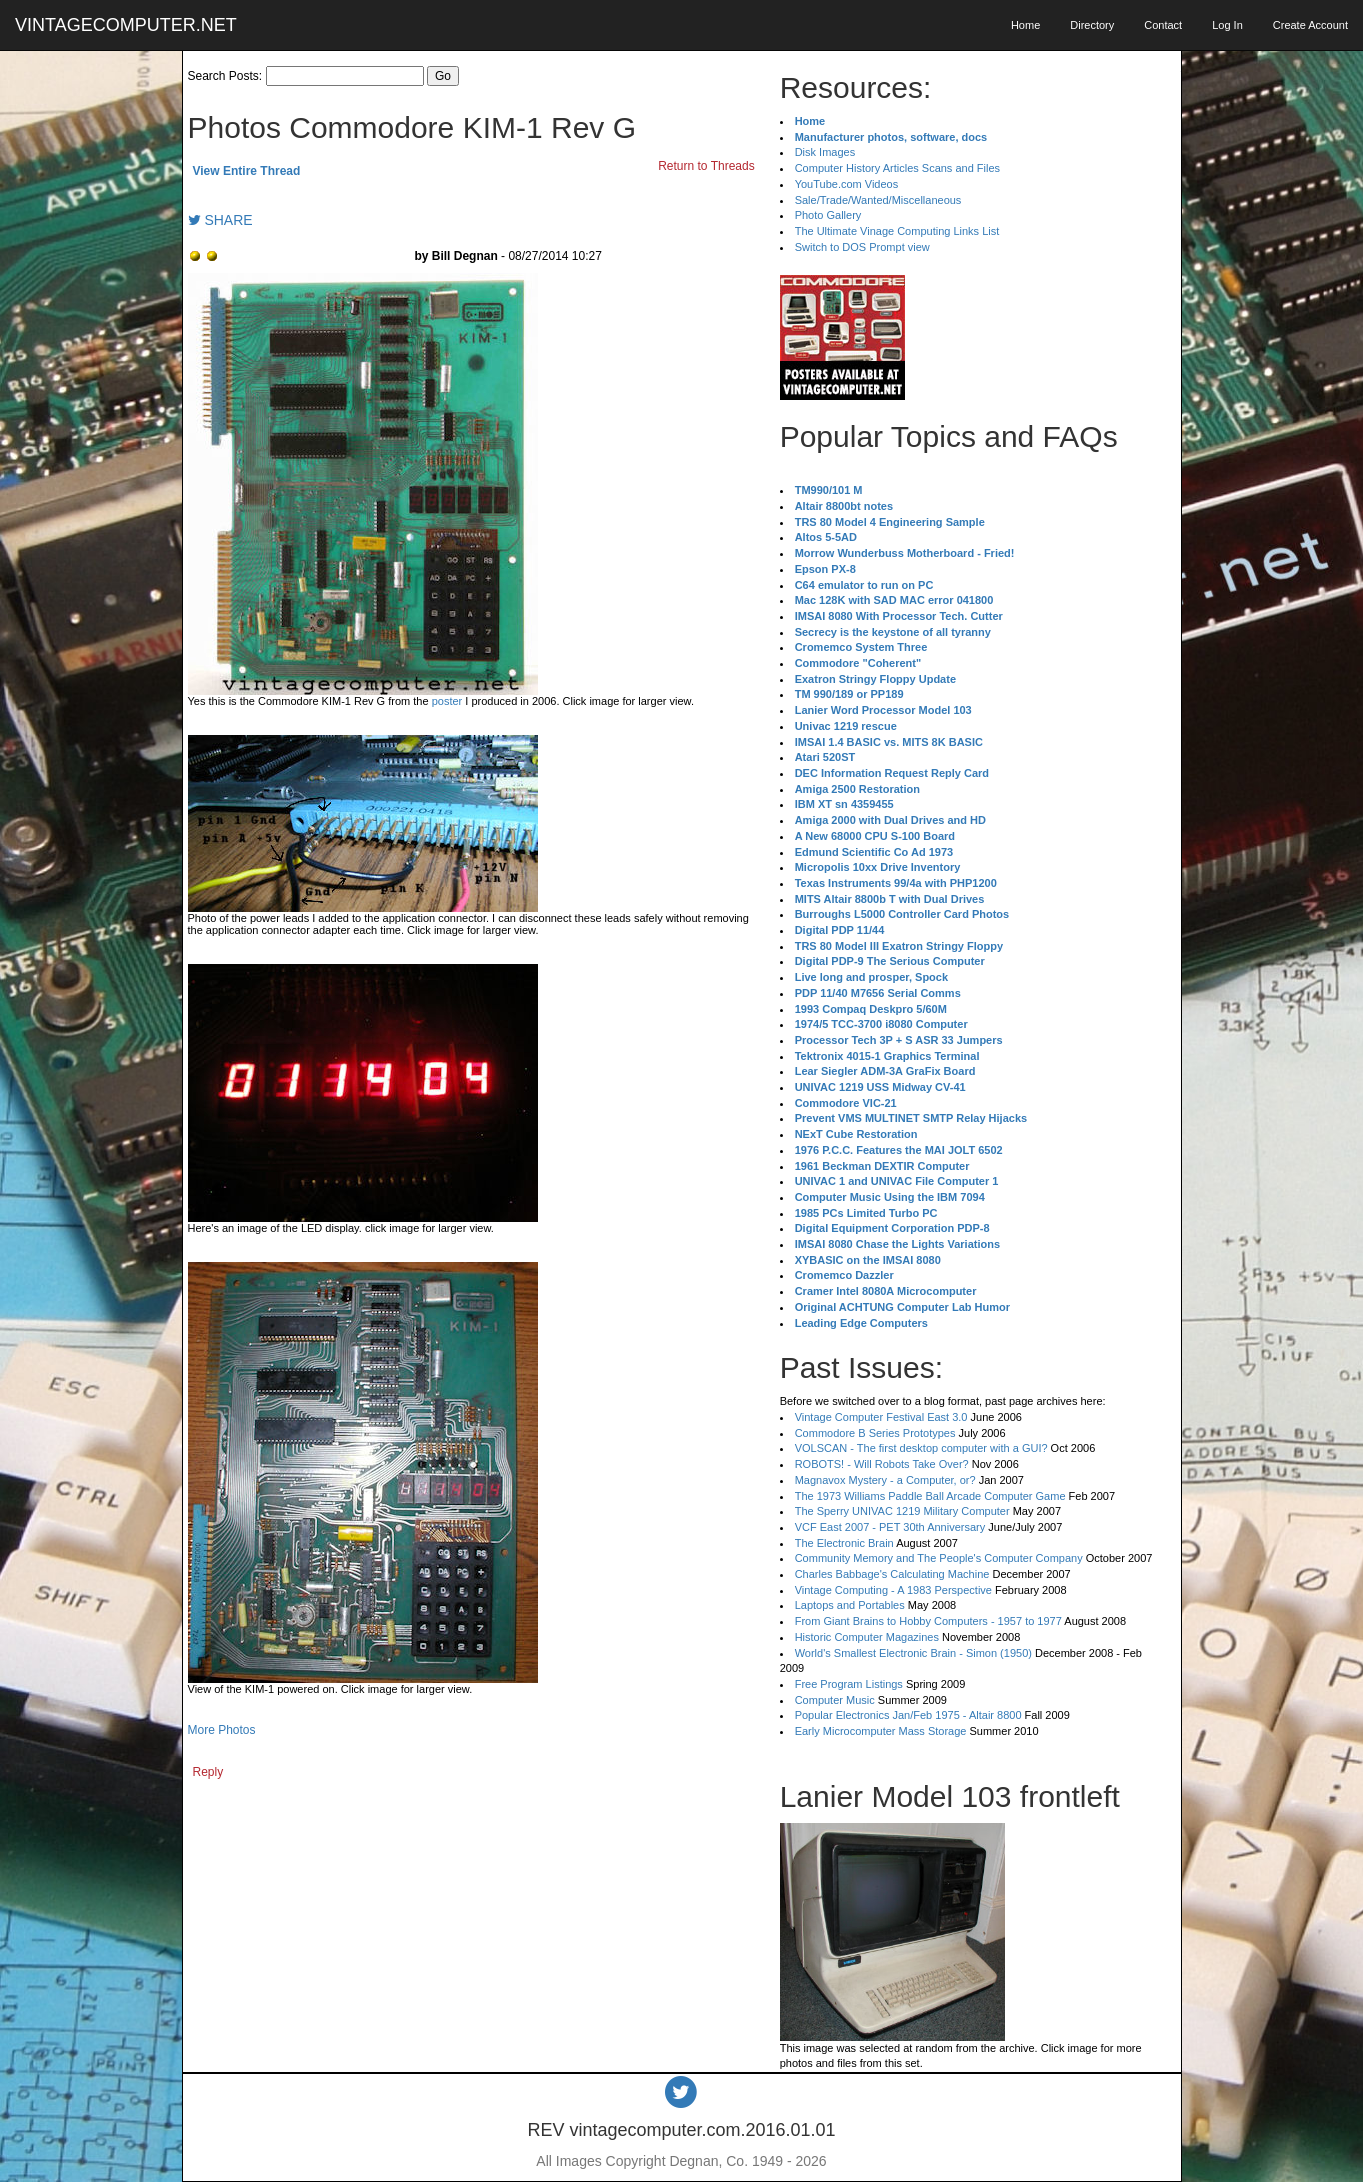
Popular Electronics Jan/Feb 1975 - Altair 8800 (908, 1715)
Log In (1227, 25)
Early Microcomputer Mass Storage (881, 1731)
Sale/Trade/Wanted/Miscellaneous (878, 200)
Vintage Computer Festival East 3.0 (881, 1417)
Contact (1163, 25)
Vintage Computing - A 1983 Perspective (893, 1590)
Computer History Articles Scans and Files (897, 168)
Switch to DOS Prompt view (862, 247)
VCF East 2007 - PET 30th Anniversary (890, 1527)
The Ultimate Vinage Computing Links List (897, 231)
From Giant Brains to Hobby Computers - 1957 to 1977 (928, 1621)
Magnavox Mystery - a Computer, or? (885, 1480)
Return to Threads (706, 166)
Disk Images (825, 152)
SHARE (220, 220)
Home (1025, 25)
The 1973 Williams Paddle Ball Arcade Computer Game (930, 1496)
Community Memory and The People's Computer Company (939, 1558)
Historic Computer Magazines (867, 1637)
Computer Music (835, 1700)
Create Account (1310, 25)
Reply (208, 1772)
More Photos (222, 1730)
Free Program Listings (849, 1684)
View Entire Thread (247, 171)
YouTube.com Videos (847, 184)
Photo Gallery (828, 215)
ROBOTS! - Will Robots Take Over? (882, 1464)
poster (447, 701)
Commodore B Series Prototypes (875, 1433)
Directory (1092, 25)
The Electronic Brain (844, 1543)
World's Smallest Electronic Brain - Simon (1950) (913, 1653)
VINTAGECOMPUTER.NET (126, 25)
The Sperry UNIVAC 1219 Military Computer (902, 1511)
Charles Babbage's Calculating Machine (892, 1574)
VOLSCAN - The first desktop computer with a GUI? (921, 1448)
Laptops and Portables (850, 1605)
